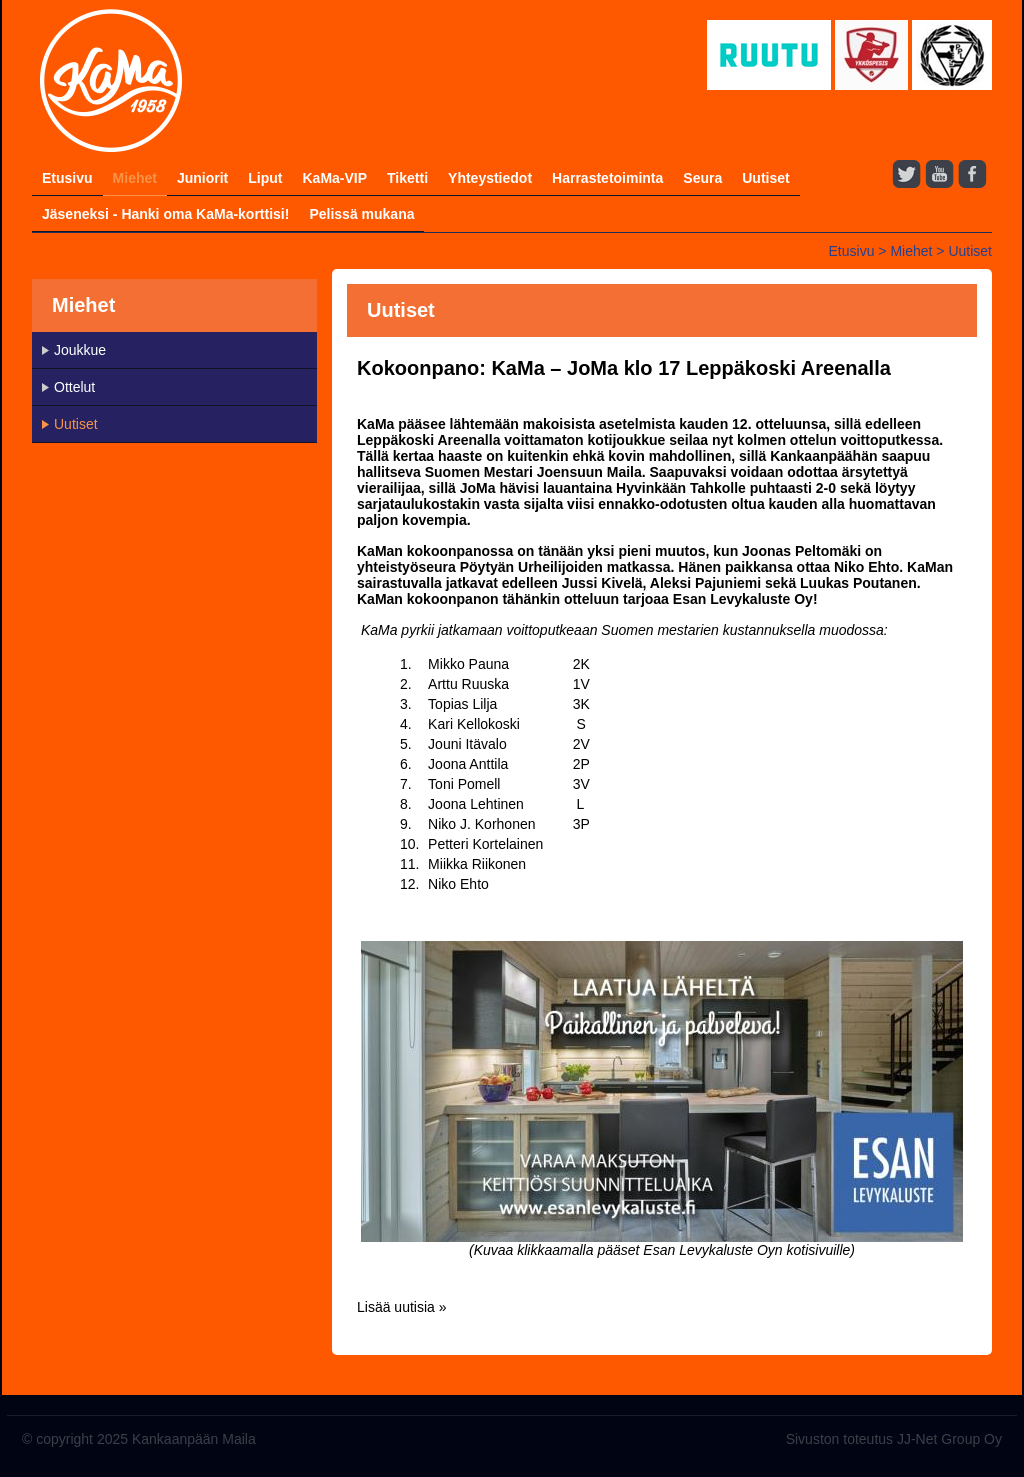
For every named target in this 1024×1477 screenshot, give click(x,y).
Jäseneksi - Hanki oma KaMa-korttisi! (165, 214)
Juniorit (202, 178)
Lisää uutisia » (402, 1307)
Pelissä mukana (361, 214)
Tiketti (407, 178)
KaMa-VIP (334, 178)
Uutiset (765, 178)
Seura (702, 178)
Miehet (135, 178)
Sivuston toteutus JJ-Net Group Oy (894, 1439)
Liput (265, 178)
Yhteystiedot (490, 178)
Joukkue (80, 350)
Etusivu (67, 178)
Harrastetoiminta (607, 178)
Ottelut (74, 387)
